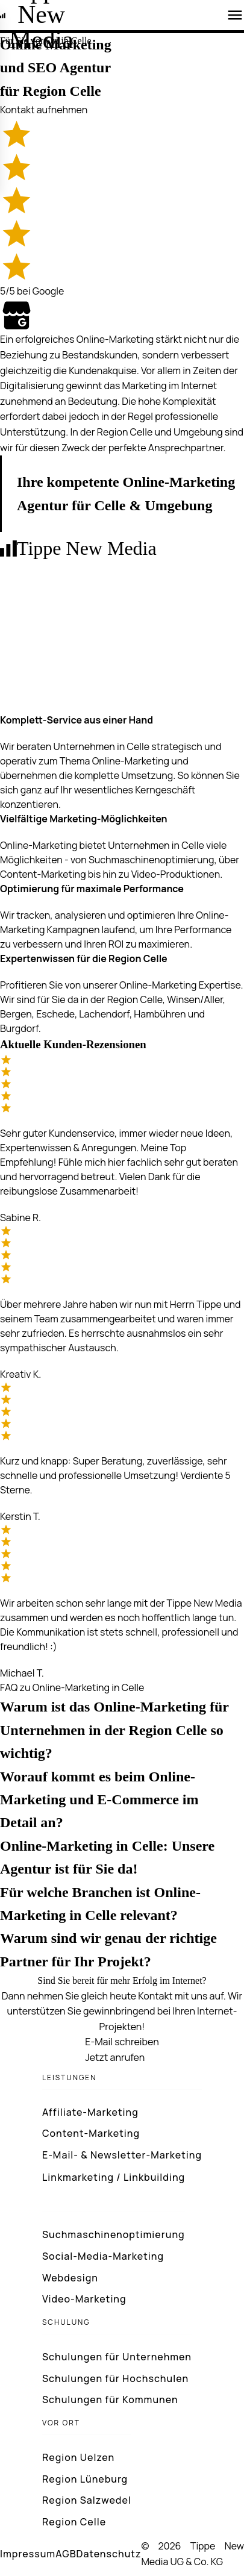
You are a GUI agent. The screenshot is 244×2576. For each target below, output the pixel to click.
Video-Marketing (84, 2299)
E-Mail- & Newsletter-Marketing (122, 2155)
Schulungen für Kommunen (110, 2399)
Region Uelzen (78, 2457)
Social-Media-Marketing (103, 2256)
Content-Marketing (91, 2133)
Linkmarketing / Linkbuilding (113, 2177)
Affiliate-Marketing (90, 2112)
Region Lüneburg (85, 2479)
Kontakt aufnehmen (43, 109)
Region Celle (74, 2521)
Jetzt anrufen (115, 2057)
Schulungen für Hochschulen (115, 2378)
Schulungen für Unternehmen (117, 2356)
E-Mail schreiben (121, 2041)
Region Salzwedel (86, 2500)
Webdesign (70, 2277)
